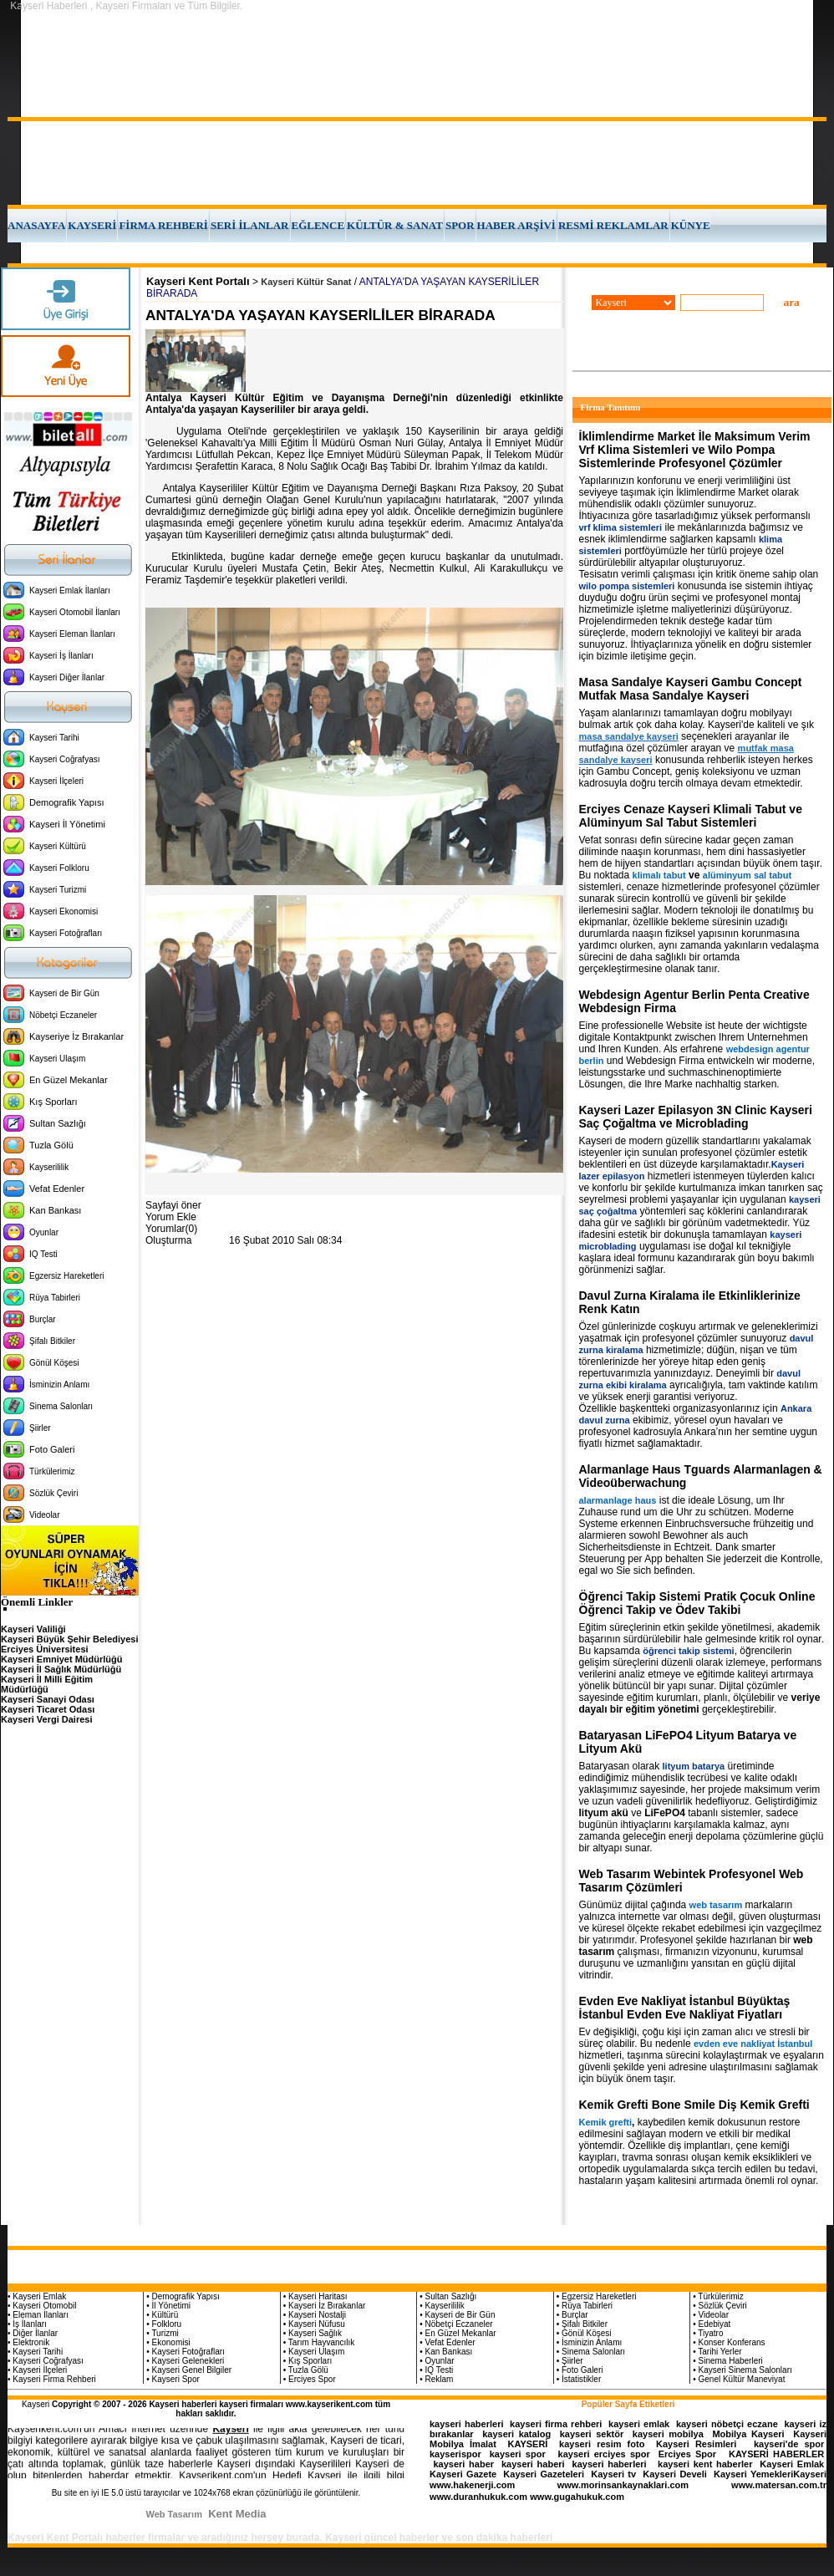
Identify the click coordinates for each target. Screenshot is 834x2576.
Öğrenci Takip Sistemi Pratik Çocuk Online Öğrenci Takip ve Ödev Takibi (697, 1603)
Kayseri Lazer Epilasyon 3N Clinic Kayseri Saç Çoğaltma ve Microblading (695, 1116)
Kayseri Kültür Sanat (306, 282)
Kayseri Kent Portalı (198, 281)
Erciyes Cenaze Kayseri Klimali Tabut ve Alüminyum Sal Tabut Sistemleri (690, 815)
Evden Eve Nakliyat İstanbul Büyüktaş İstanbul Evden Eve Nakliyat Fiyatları (685, 2007)
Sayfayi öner (173, 1205)
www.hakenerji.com (472, 2485)
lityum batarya (694, 1766)
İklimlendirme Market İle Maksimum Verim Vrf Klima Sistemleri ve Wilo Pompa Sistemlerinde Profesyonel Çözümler (695, 450)
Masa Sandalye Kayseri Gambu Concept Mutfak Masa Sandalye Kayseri (690, 688)
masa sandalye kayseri (629, 736)
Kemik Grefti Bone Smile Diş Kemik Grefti (694, 2104)
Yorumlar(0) (171, 1229)
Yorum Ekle (170, 1217)
